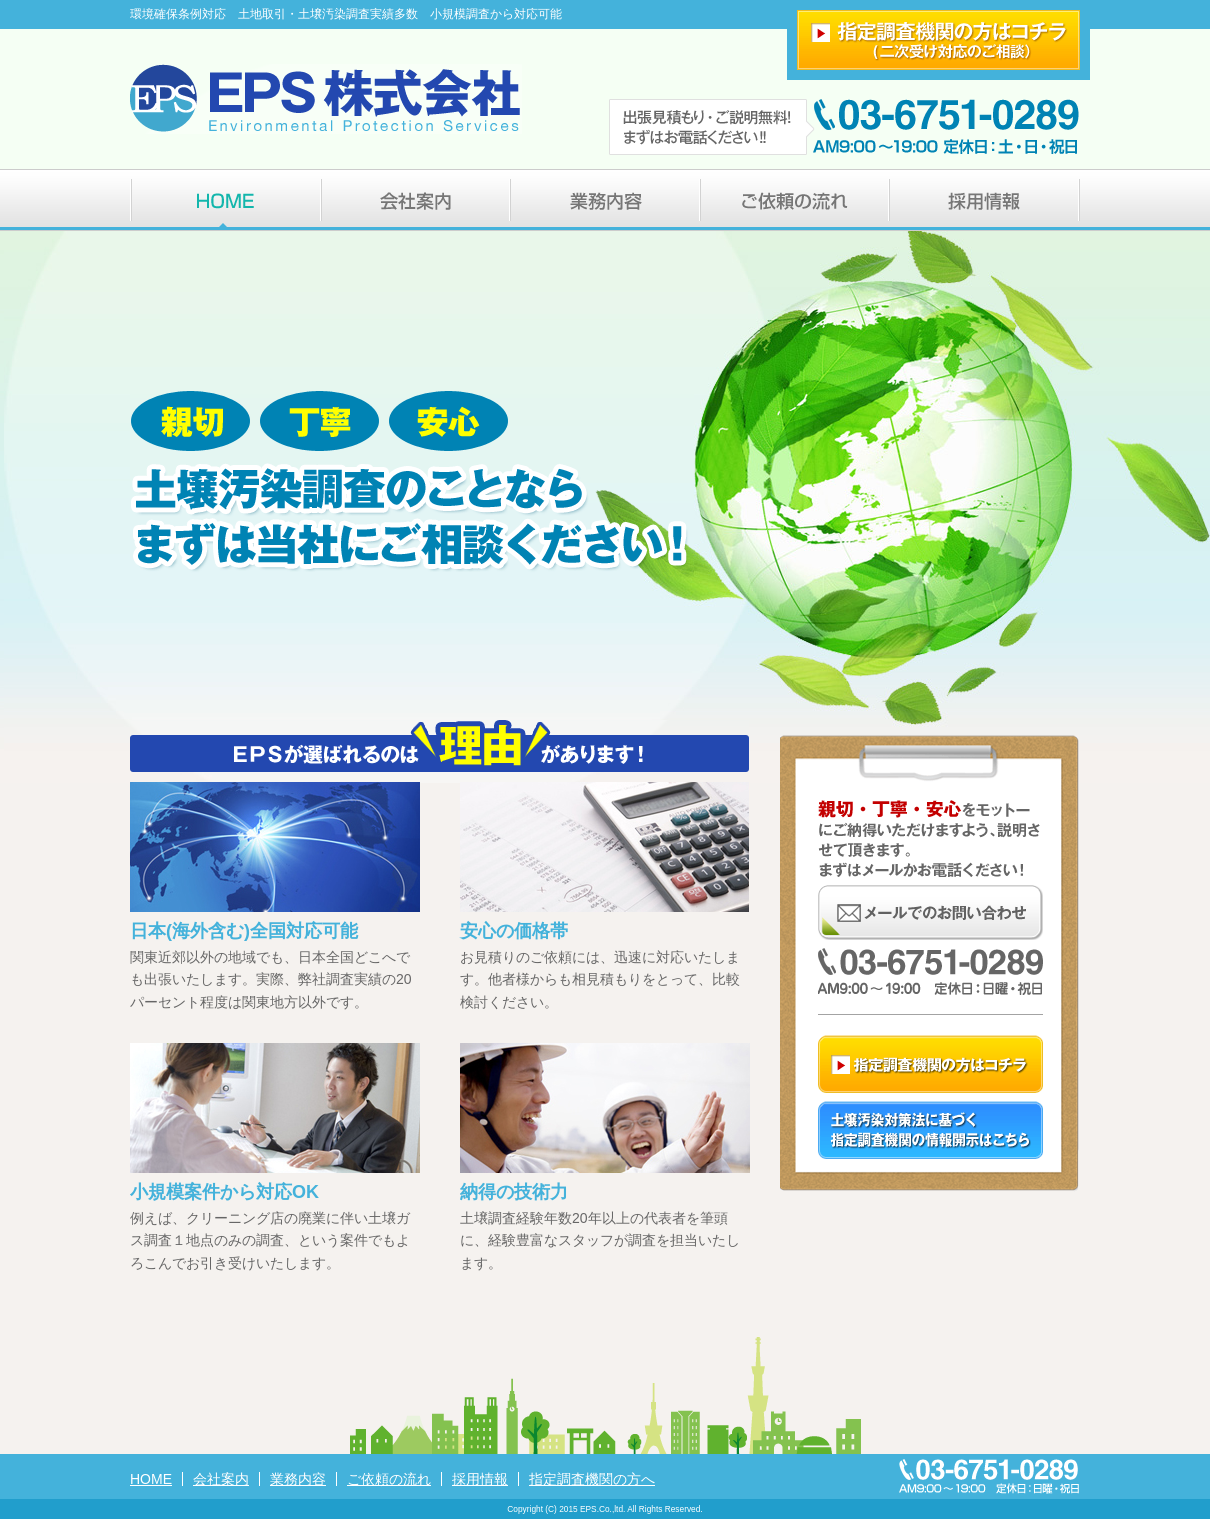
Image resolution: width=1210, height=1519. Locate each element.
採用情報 (480, 1479)
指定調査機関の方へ (592, 1479)
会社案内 (221, 1479)
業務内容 (298, 1479)
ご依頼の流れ (389, 1479)
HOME (151, 1479)
